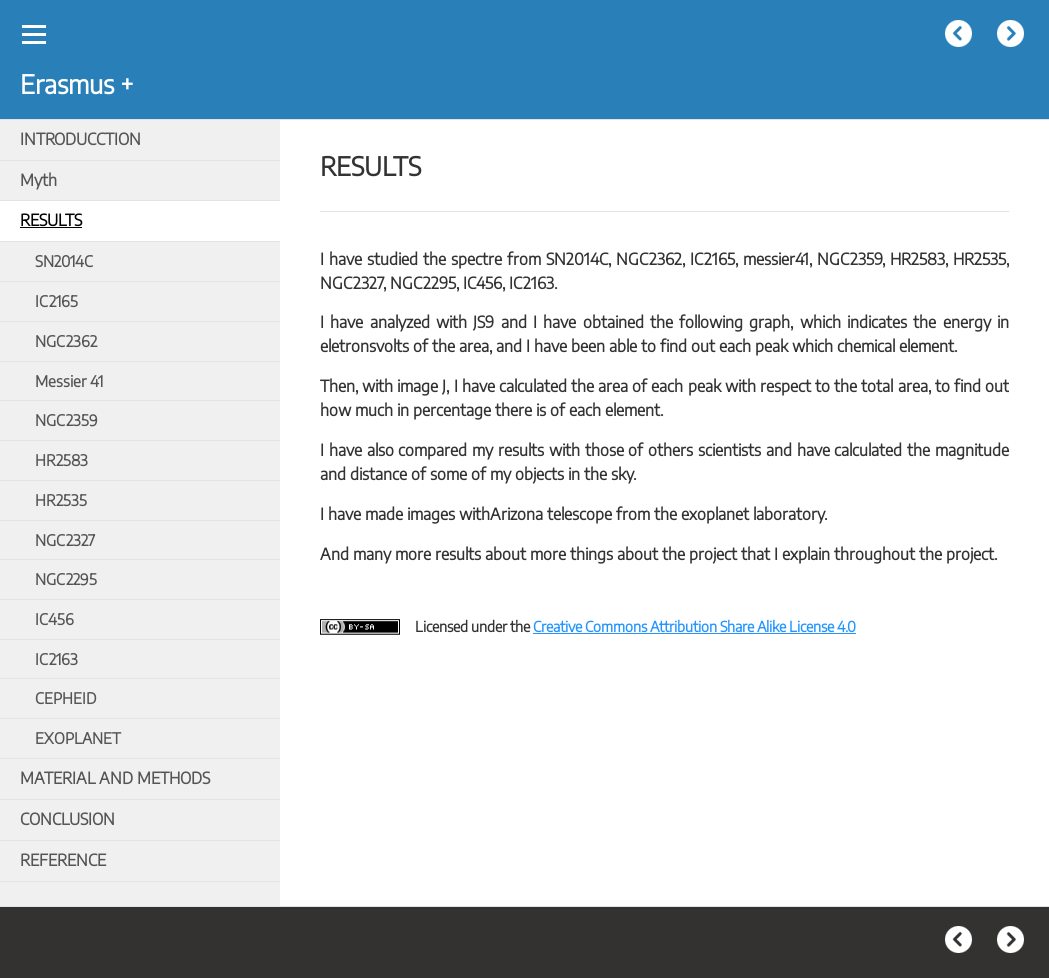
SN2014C (64, 260)
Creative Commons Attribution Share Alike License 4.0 (694, 626)
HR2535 (61, 499)
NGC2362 (66, 340)
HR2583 (61, 459)
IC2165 (56, 300)
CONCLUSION (67, 819)
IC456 (54, 618)
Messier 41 (69, 380)
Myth (38, 180)
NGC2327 (65, 539)
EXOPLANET (78, 737)
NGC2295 (66, 578)
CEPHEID (65, 697)
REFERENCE (63, 860)
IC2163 (56, 658)
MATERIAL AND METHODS (115, 778)
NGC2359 (66, 419)
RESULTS (51, 220)
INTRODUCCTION (80, 139)
